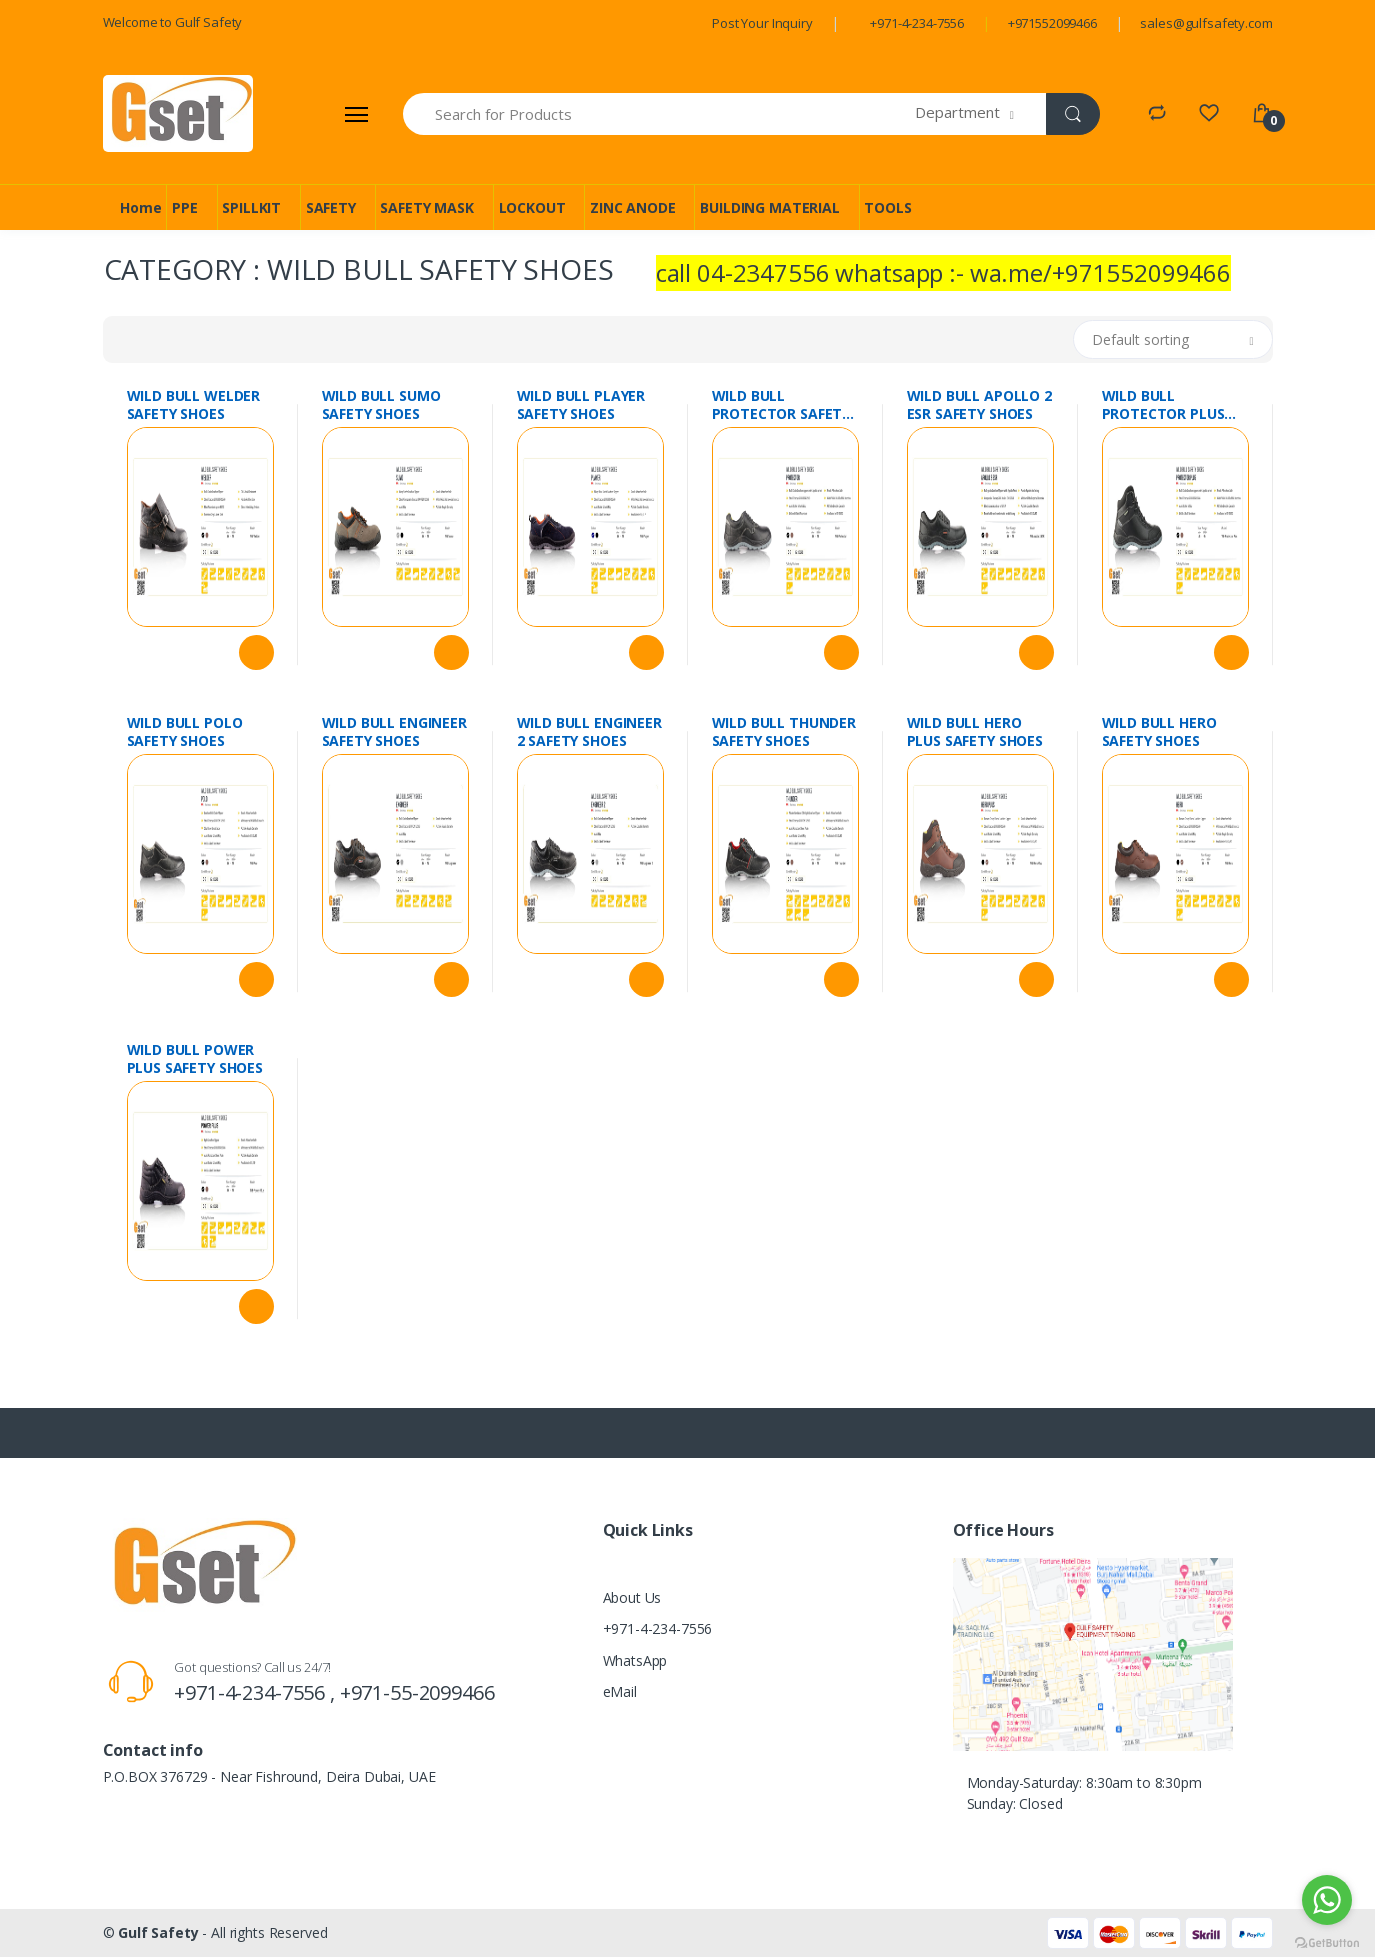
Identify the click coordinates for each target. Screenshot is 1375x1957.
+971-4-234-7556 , (256, 1692)
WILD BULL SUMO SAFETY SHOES (381, 405)
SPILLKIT (251, 207)
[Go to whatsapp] (1327, 1900)
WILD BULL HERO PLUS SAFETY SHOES (975, 732)
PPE (185, 207)
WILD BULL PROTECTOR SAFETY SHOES (781, 405)
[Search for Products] (660, 114)
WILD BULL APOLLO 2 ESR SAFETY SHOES (979, 405)
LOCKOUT (532, 207)
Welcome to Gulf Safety (173, 22)
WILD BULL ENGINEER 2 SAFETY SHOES (589, 732)
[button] (980, 114)
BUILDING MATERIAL (770, 207)
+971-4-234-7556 (917, 23)
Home (140, 207)
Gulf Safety (158, 1932)
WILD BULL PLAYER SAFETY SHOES (581, 405)
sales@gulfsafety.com (1206, 23)
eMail (620, 1691)
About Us (632, 1597)
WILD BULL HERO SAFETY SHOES (1159, 732)
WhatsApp (635, 1660)
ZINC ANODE (633, 207)
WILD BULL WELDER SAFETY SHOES (194, 405)
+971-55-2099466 (417, 1692)
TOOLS (887, 207)
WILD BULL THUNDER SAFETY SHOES (784, 732)
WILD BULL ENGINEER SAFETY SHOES (394, 732)
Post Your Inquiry (762, 23)
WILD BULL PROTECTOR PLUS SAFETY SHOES (1163, 405)
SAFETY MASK (426, 207)
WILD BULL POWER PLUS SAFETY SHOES (195, 1059)
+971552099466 (1052, 23)
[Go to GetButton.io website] (1327, 1937)
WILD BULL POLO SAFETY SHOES (185, 732)
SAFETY (331, 207)
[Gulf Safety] (178, 113)
